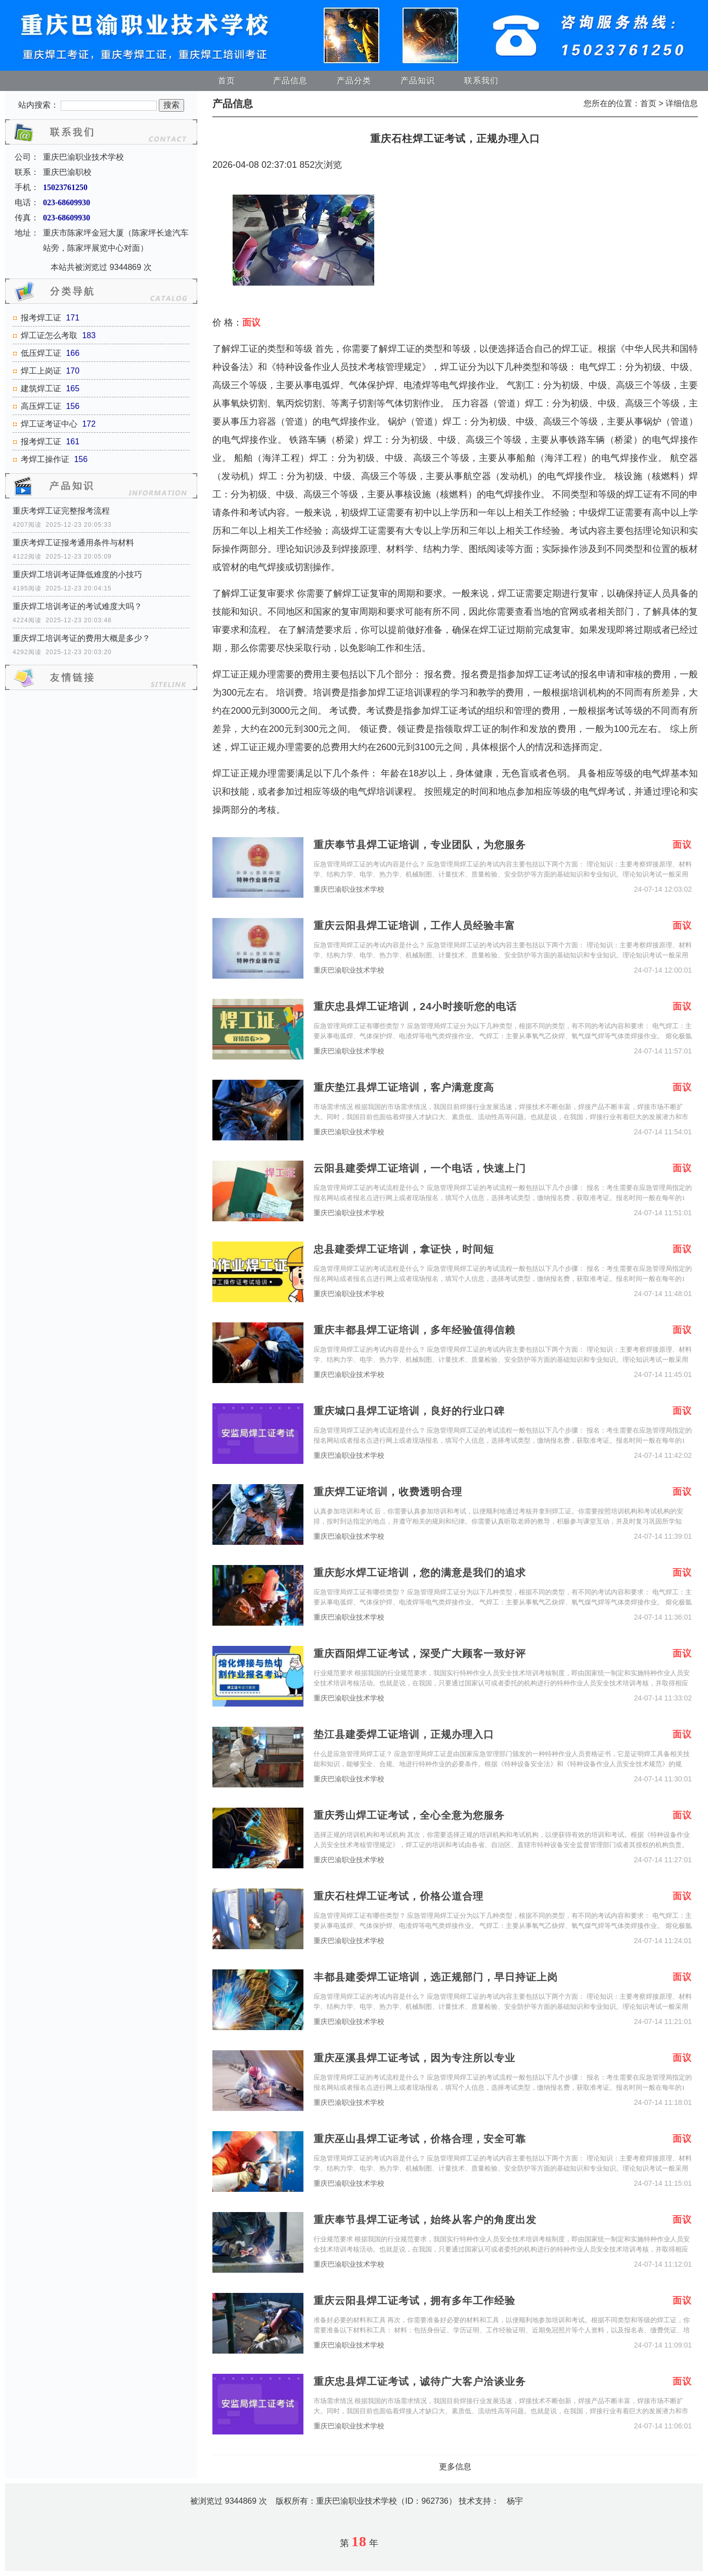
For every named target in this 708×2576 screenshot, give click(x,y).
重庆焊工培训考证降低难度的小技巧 (77, 574)
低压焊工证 (41, 353)
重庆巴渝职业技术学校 (349, 889)
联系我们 (481, 80)
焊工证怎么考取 (49, 335)
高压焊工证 (41, 406)
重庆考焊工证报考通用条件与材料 (73, 542)
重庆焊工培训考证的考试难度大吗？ (77, 606)
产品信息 (290, 80)
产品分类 (354, 80)
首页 (226, 80)
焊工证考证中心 (49, 424)
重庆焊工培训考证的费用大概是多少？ (81, 638)
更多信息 (455, 2466)
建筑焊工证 (41, 388)
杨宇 (515, 2501)
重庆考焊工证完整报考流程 (61, 511)
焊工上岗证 (41, 370)
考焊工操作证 (45, 459)
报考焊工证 (41, 317)
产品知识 (418, 80)
